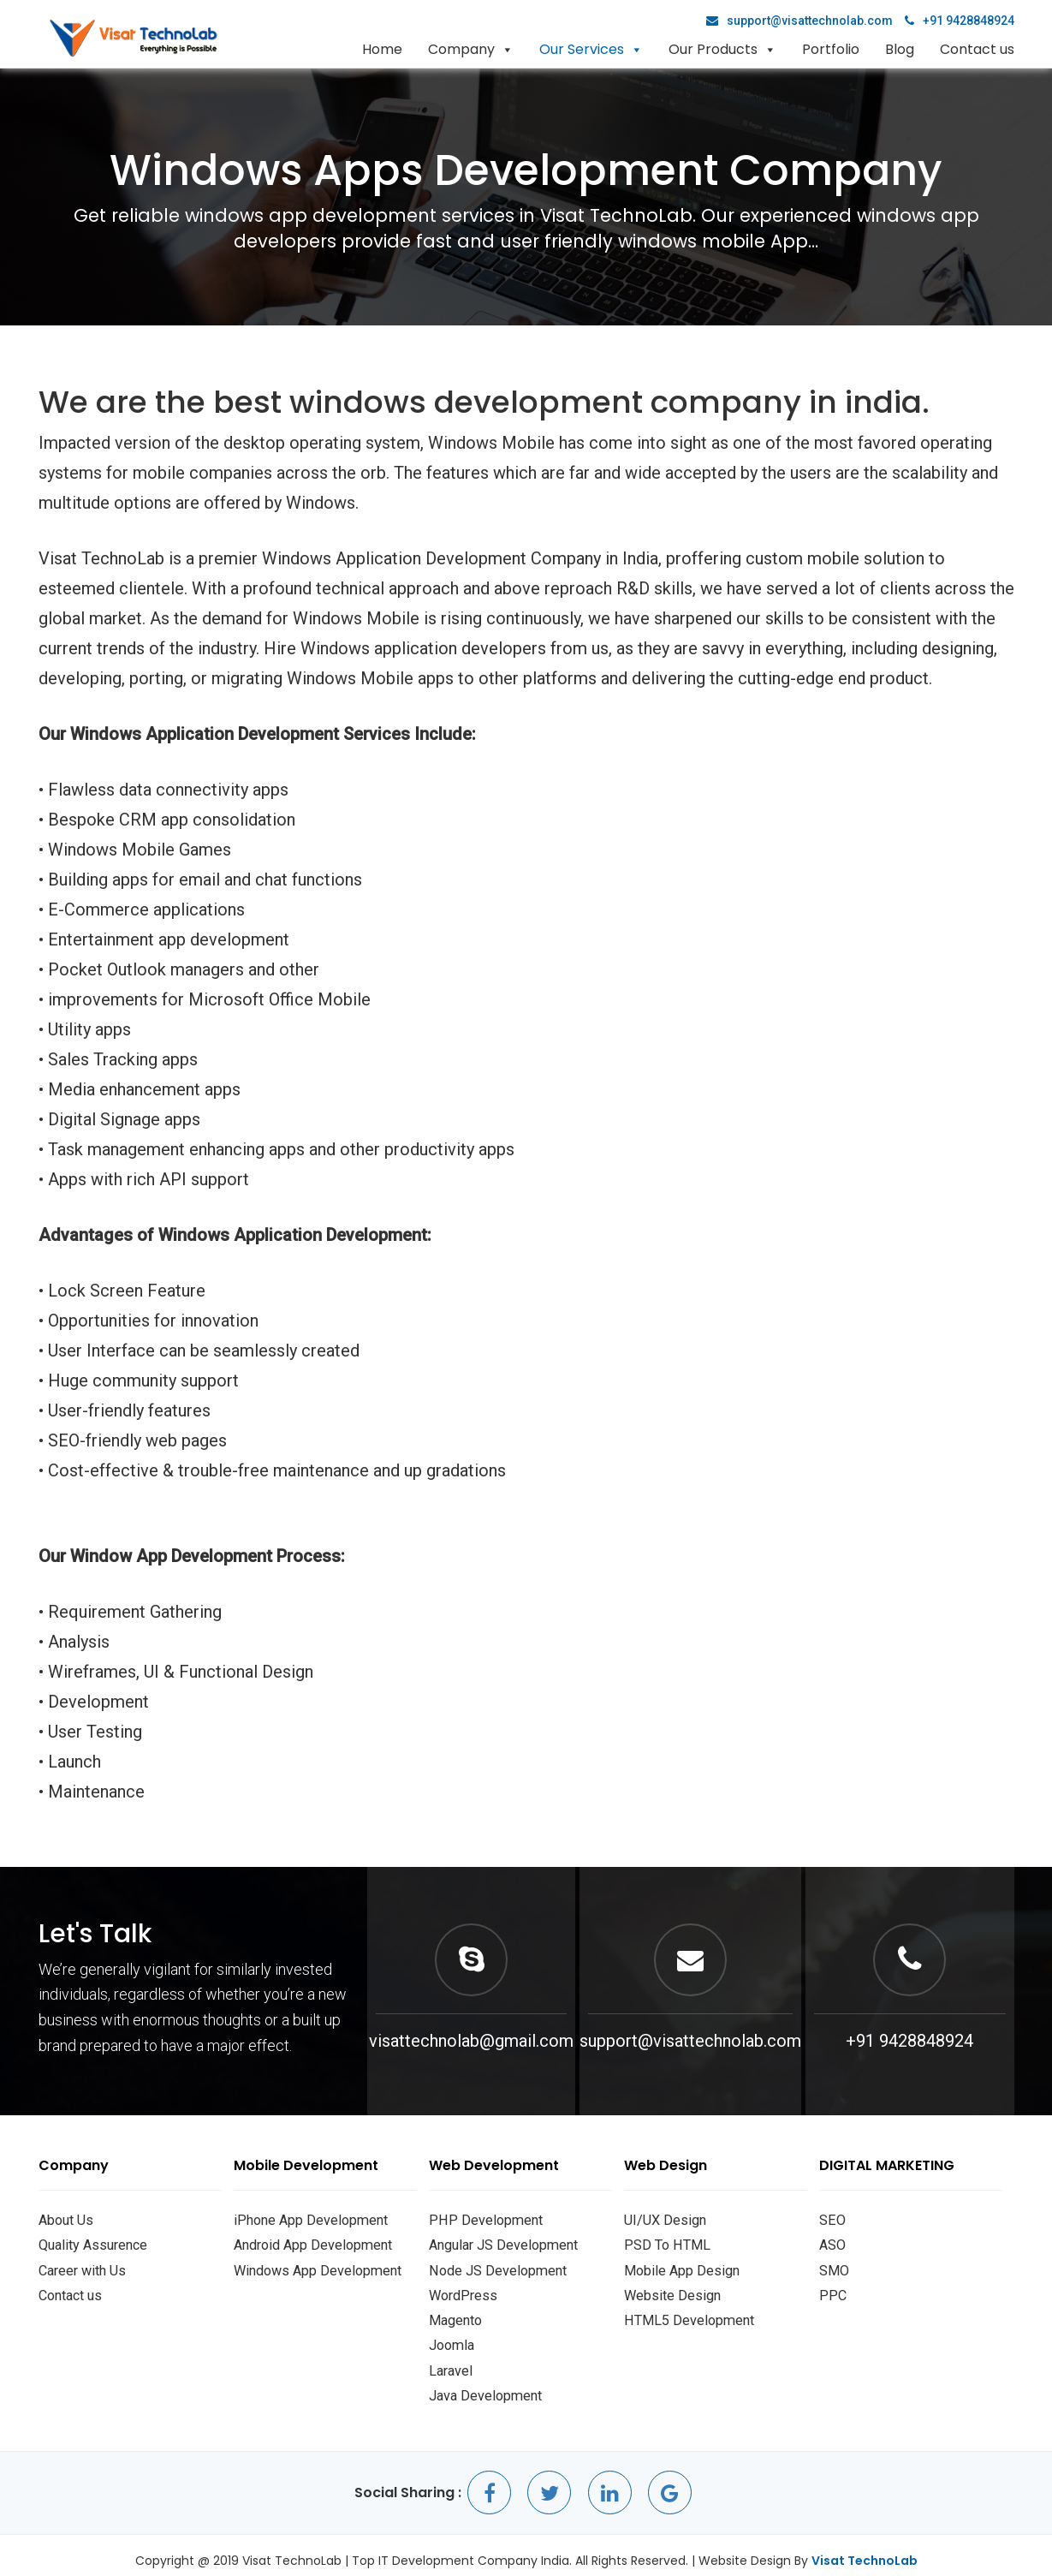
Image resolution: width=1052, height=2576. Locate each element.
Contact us (977, 49)
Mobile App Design (679, 2267)
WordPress (461, 2290)
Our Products (713, 49)
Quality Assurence (90, 2243)
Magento (455, 2314)
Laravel (450, 2362)
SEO (831, 2219)
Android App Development (309, 2243)
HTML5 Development (687, 2314)
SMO (833, 2267)
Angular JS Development (500, 2243)
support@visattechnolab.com (799, 20)
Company (461, 49)
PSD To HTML (666, 2243)
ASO (831, 2243)
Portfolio (830, 49)
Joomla (451, 2338)
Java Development (483, 2385)
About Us (65, 2219)
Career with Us (81, 2267)
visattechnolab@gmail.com (471, 2040)
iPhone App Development (307, 2219)
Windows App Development (314, 2267)
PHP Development (483, 2219)
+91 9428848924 (959, 20)
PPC (832, 2290)
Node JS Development (495, 2267)
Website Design (670, 2290)
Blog (899, 49)
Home (382, 49)
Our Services (581, 49)
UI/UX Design (663, 2219)
